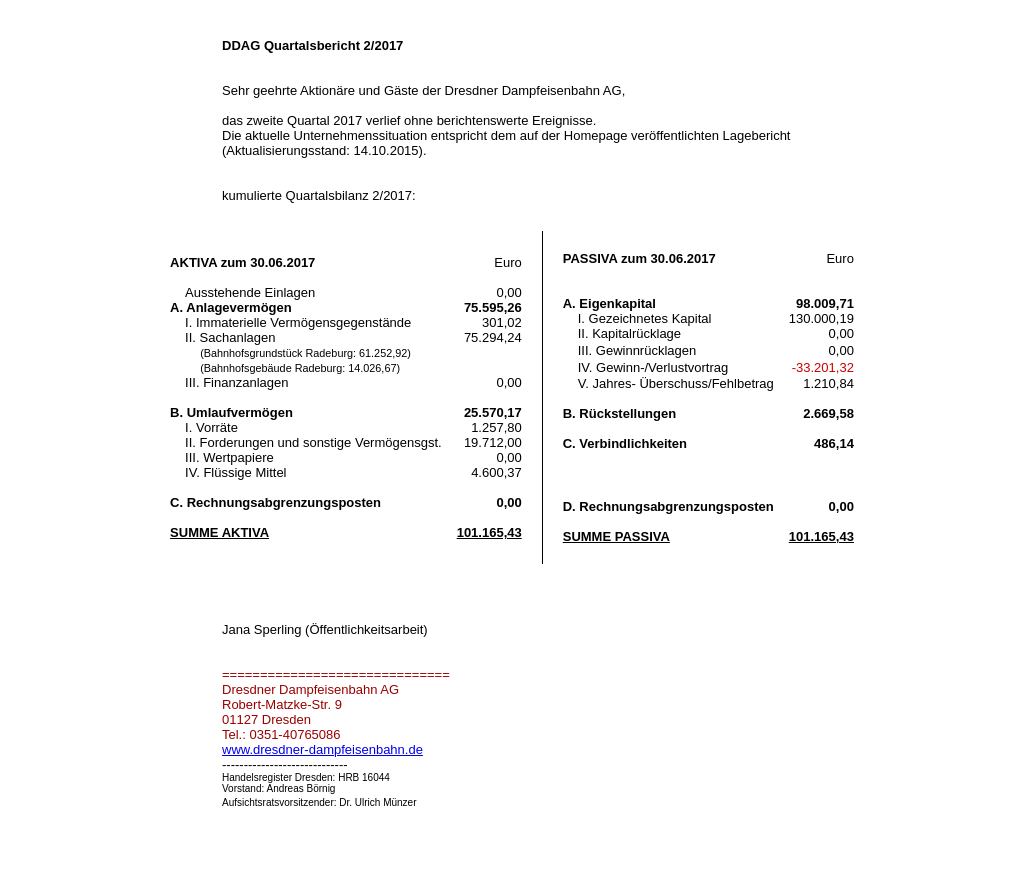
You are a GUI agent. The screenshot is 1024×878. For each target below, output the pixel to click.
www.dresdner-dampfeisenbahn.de (322, 749)
